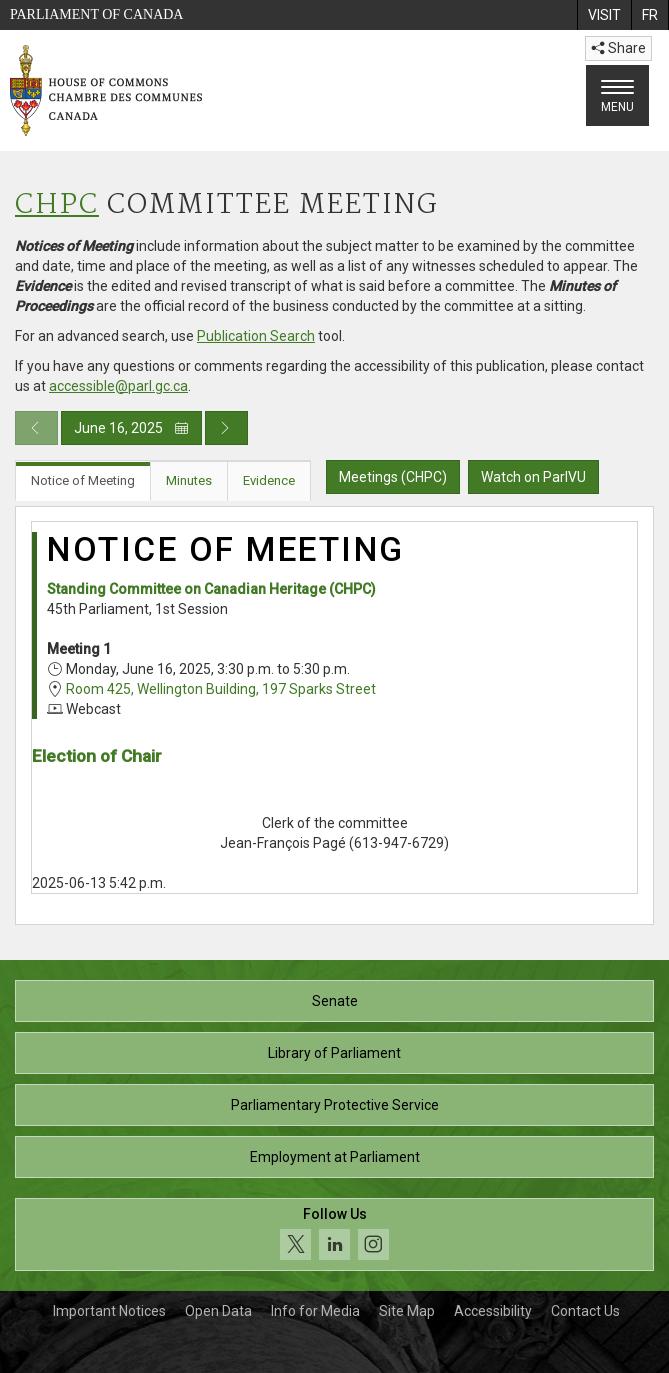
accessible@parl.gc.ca (118, 386)
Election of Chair (97, 756)
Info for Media (315, 1311)
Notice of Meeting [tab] (83, 480)
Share (618, 48)
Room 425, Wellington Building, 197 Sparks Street (221, 689)
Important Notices (109, 1311)
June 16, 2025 (131, 428)
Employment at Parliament (335, 1157)
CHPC (57, 205)
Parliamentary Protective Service (335, 1105)
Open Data (218, 1311)
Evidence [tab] (269, 480)
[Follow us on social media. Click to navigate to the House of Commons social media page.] (334, 1234)
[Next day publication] (226, 428)
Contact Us (585, 1311)
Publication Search (256, 336)
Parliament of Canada (96, 14)
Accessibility (493, 1311)
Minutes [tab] (189, 480)
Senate (335, 1001)
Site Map (407, 1311)
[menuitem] (604, 15)
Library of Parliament (334, 1053)
